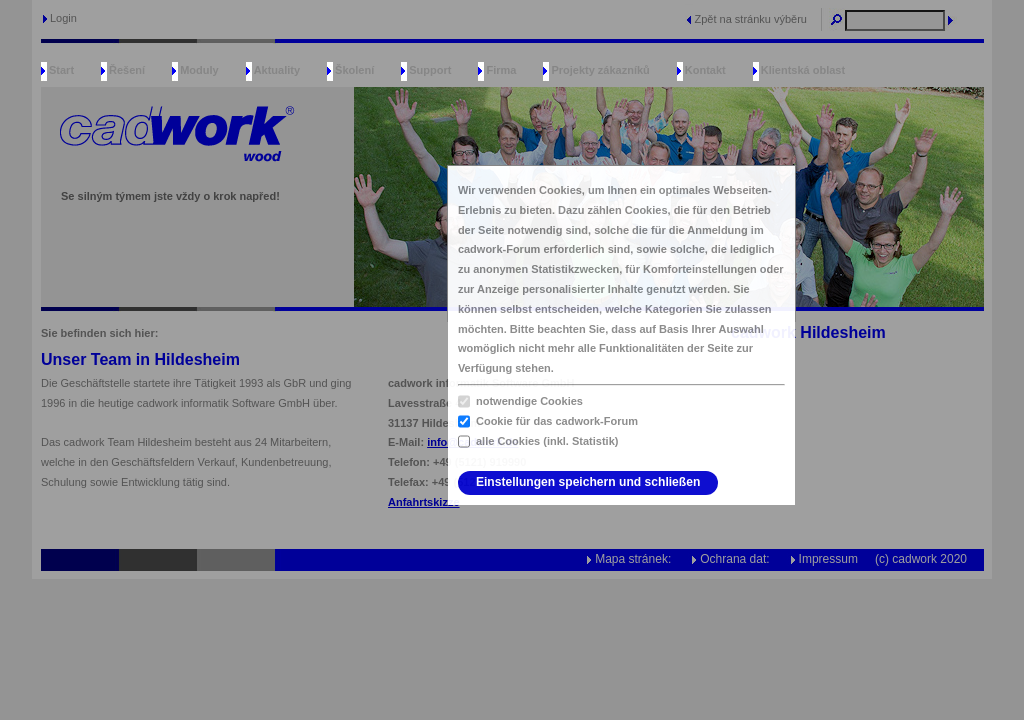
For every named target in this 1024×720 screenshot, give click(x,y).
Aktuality (277, 70)
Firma (501, 70)
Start (61, 70)
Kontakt (705, 70)
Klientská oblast (803, 70)
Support (430, 70)
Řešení (127, 70)
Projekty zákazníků (600, 70)
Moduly (199, 70)
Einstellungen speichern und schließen (588, 482)
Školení (354, 70)
